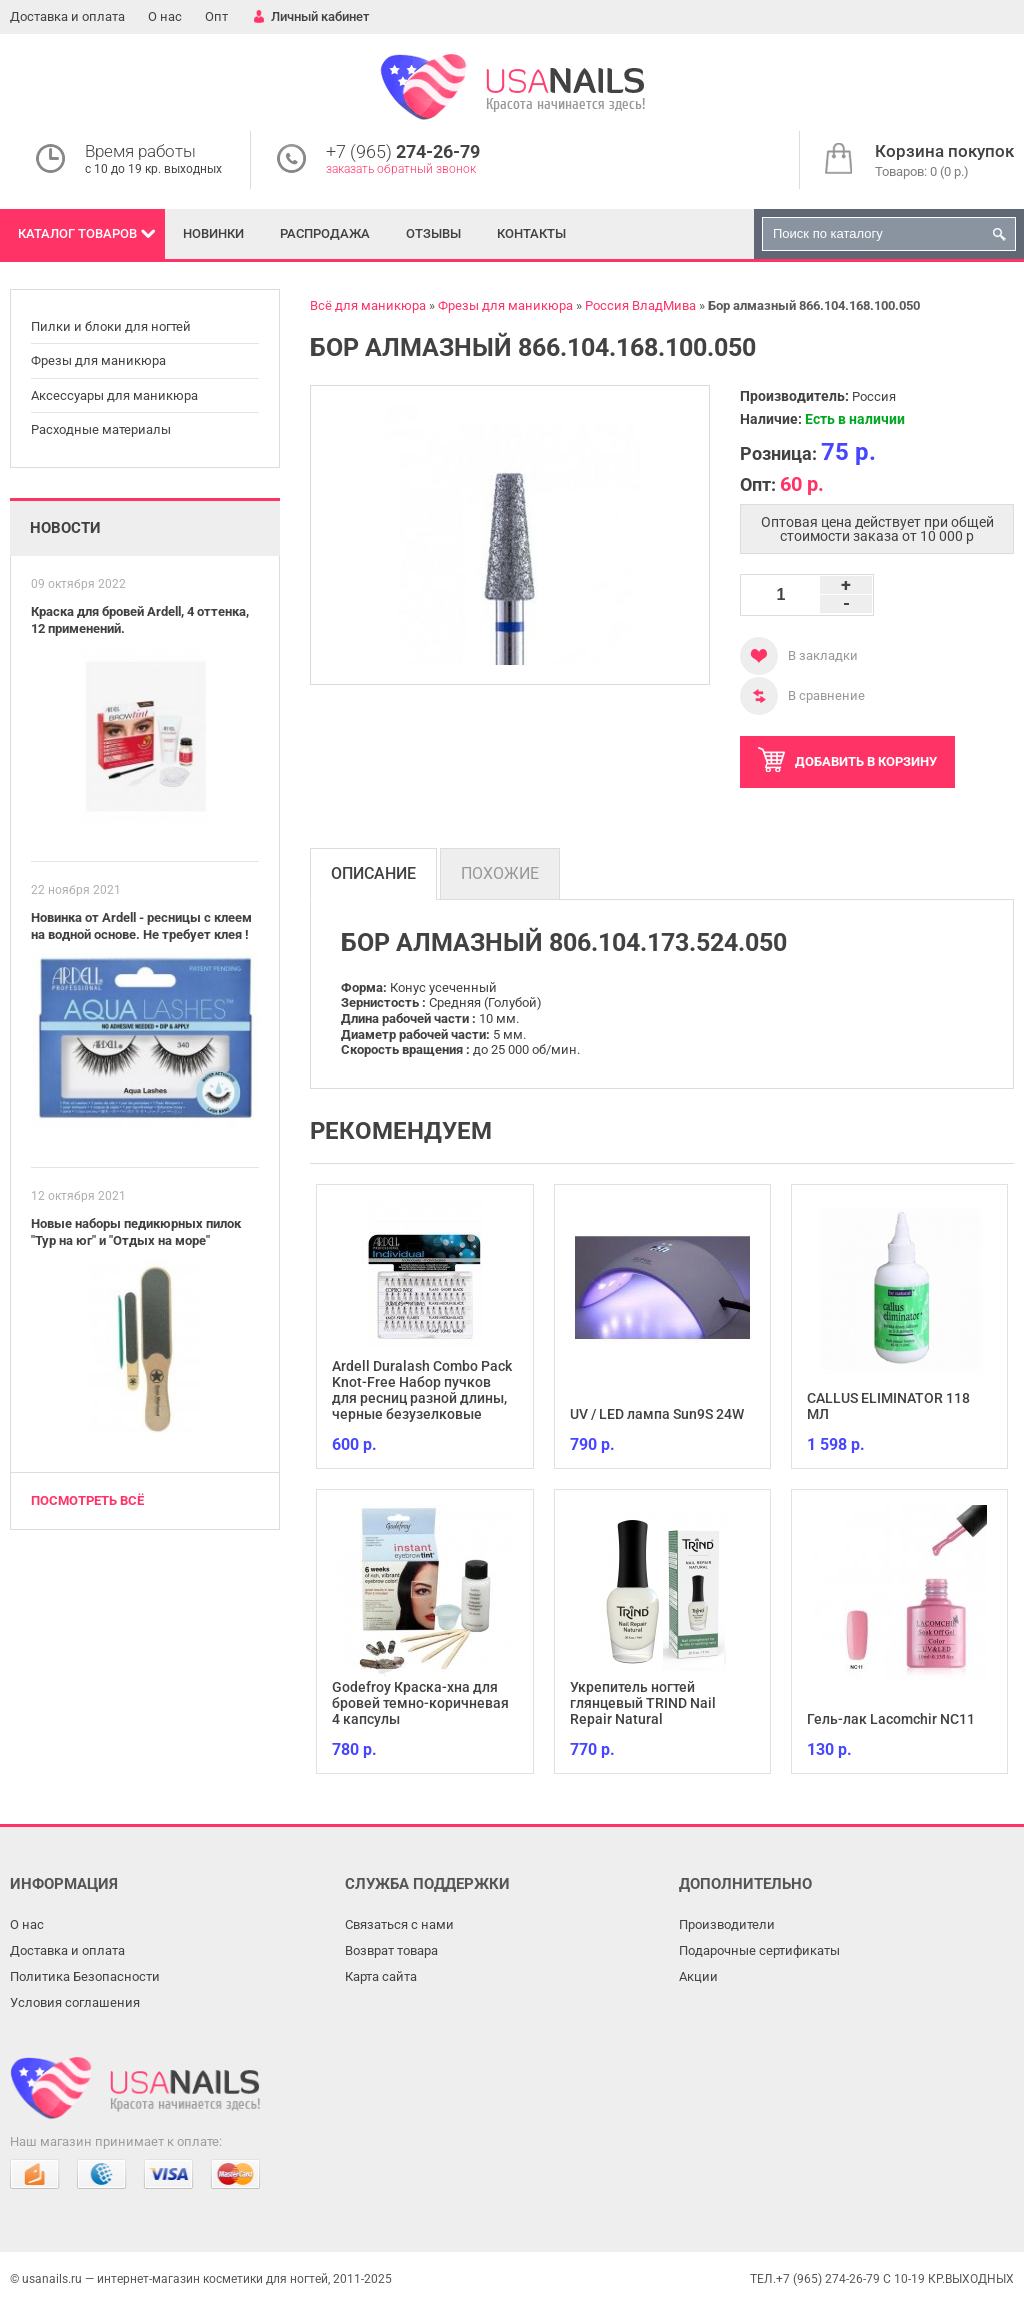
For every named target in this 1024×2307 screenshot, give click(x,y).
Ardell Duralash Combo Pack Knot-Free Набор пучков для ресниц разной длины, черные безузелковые (422, 1390)
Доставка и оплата (67, 16)
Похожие (500, 873)
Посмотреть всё (87, 1500)
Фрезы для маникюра (98, 360)
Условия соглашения (75, 2002)
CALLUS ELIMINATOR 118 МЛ (888, 1406)
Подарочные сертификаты (759, 1950)
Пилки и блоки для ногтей (111, 326)
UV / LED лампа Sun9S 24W (657, 1414)
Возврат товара (391, 1950)
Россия (874, 396)
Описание (373, 873)
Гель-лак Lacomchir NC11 (891, 1719)
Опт (216, 16)
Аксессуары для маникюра (114, 395)
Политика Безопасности (85, 1976)
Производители (727, 1924)
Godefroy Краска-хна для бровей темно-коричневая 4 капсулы (420, 1703)
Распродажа (325, 233)
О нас (165, 16)
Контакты (531, 233)
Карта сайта (381, 1976)
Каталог (77, 233)
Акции (698, 1976)
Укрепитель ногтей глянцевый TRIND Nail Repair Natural (643, 1703)
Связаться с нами (399, 1924)
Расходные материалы (101, 429)
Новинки (213, 233)
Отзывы (433, 233)
